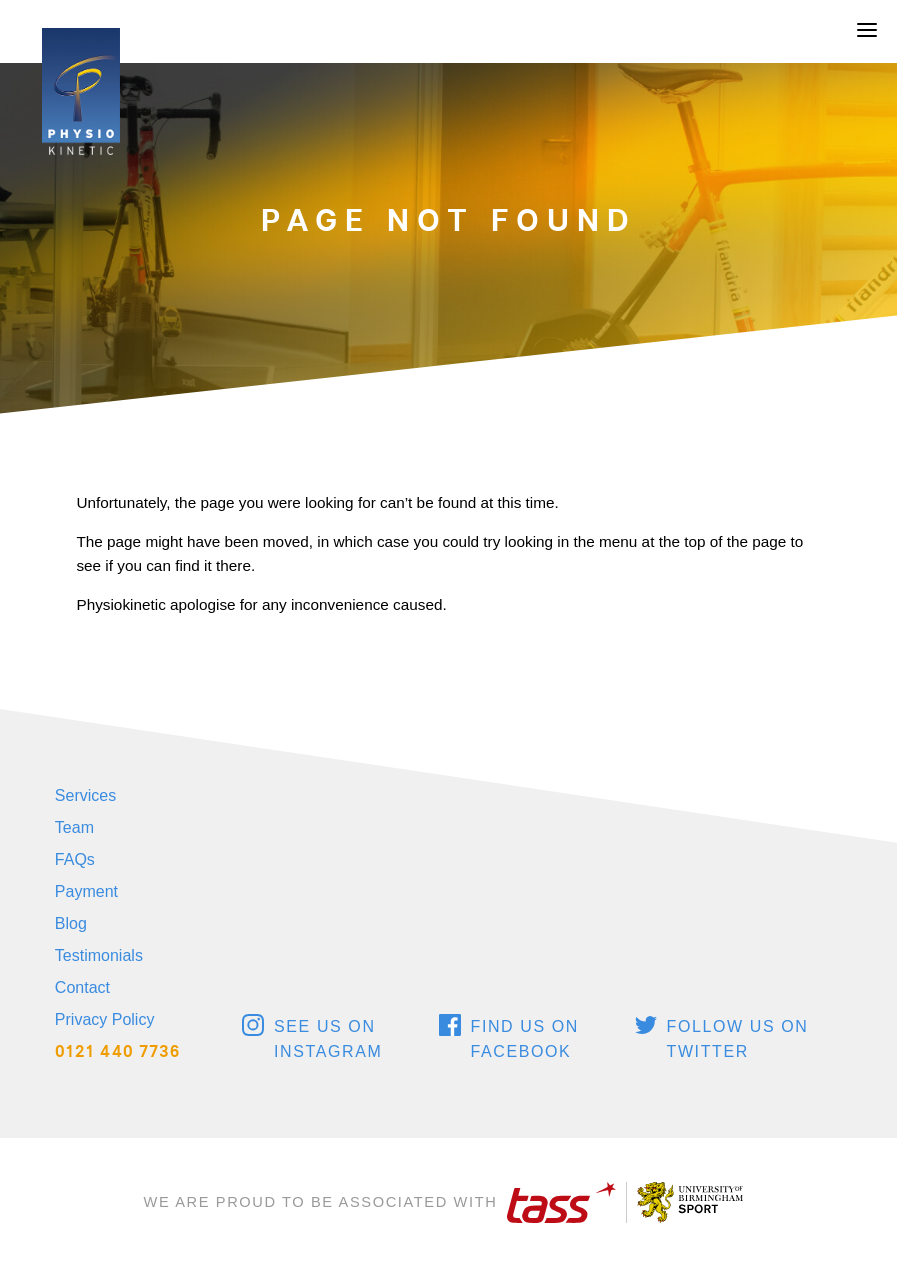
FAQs (75, 859)
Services (85, 795)
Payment (86, 891)
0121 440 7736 (118, 1051)
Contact (82, 987)
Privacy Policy (105, 1019)
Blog (71, 923)
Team (74, 827)
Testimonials (99, 955)
